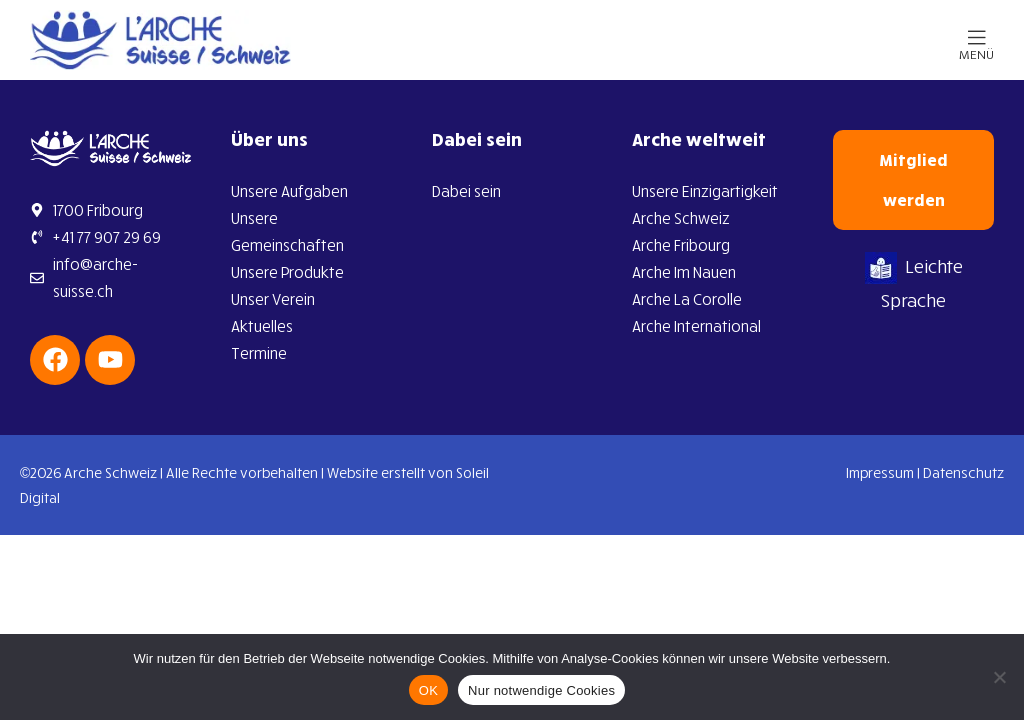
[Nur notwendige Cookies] (999, 677)
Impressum (880, 472)
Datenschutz (963, 472)
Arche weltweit (699, 139)
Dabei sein (477, 139)
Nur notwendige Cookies (541, 690)
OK (428, 690)
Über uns (269, 139)
